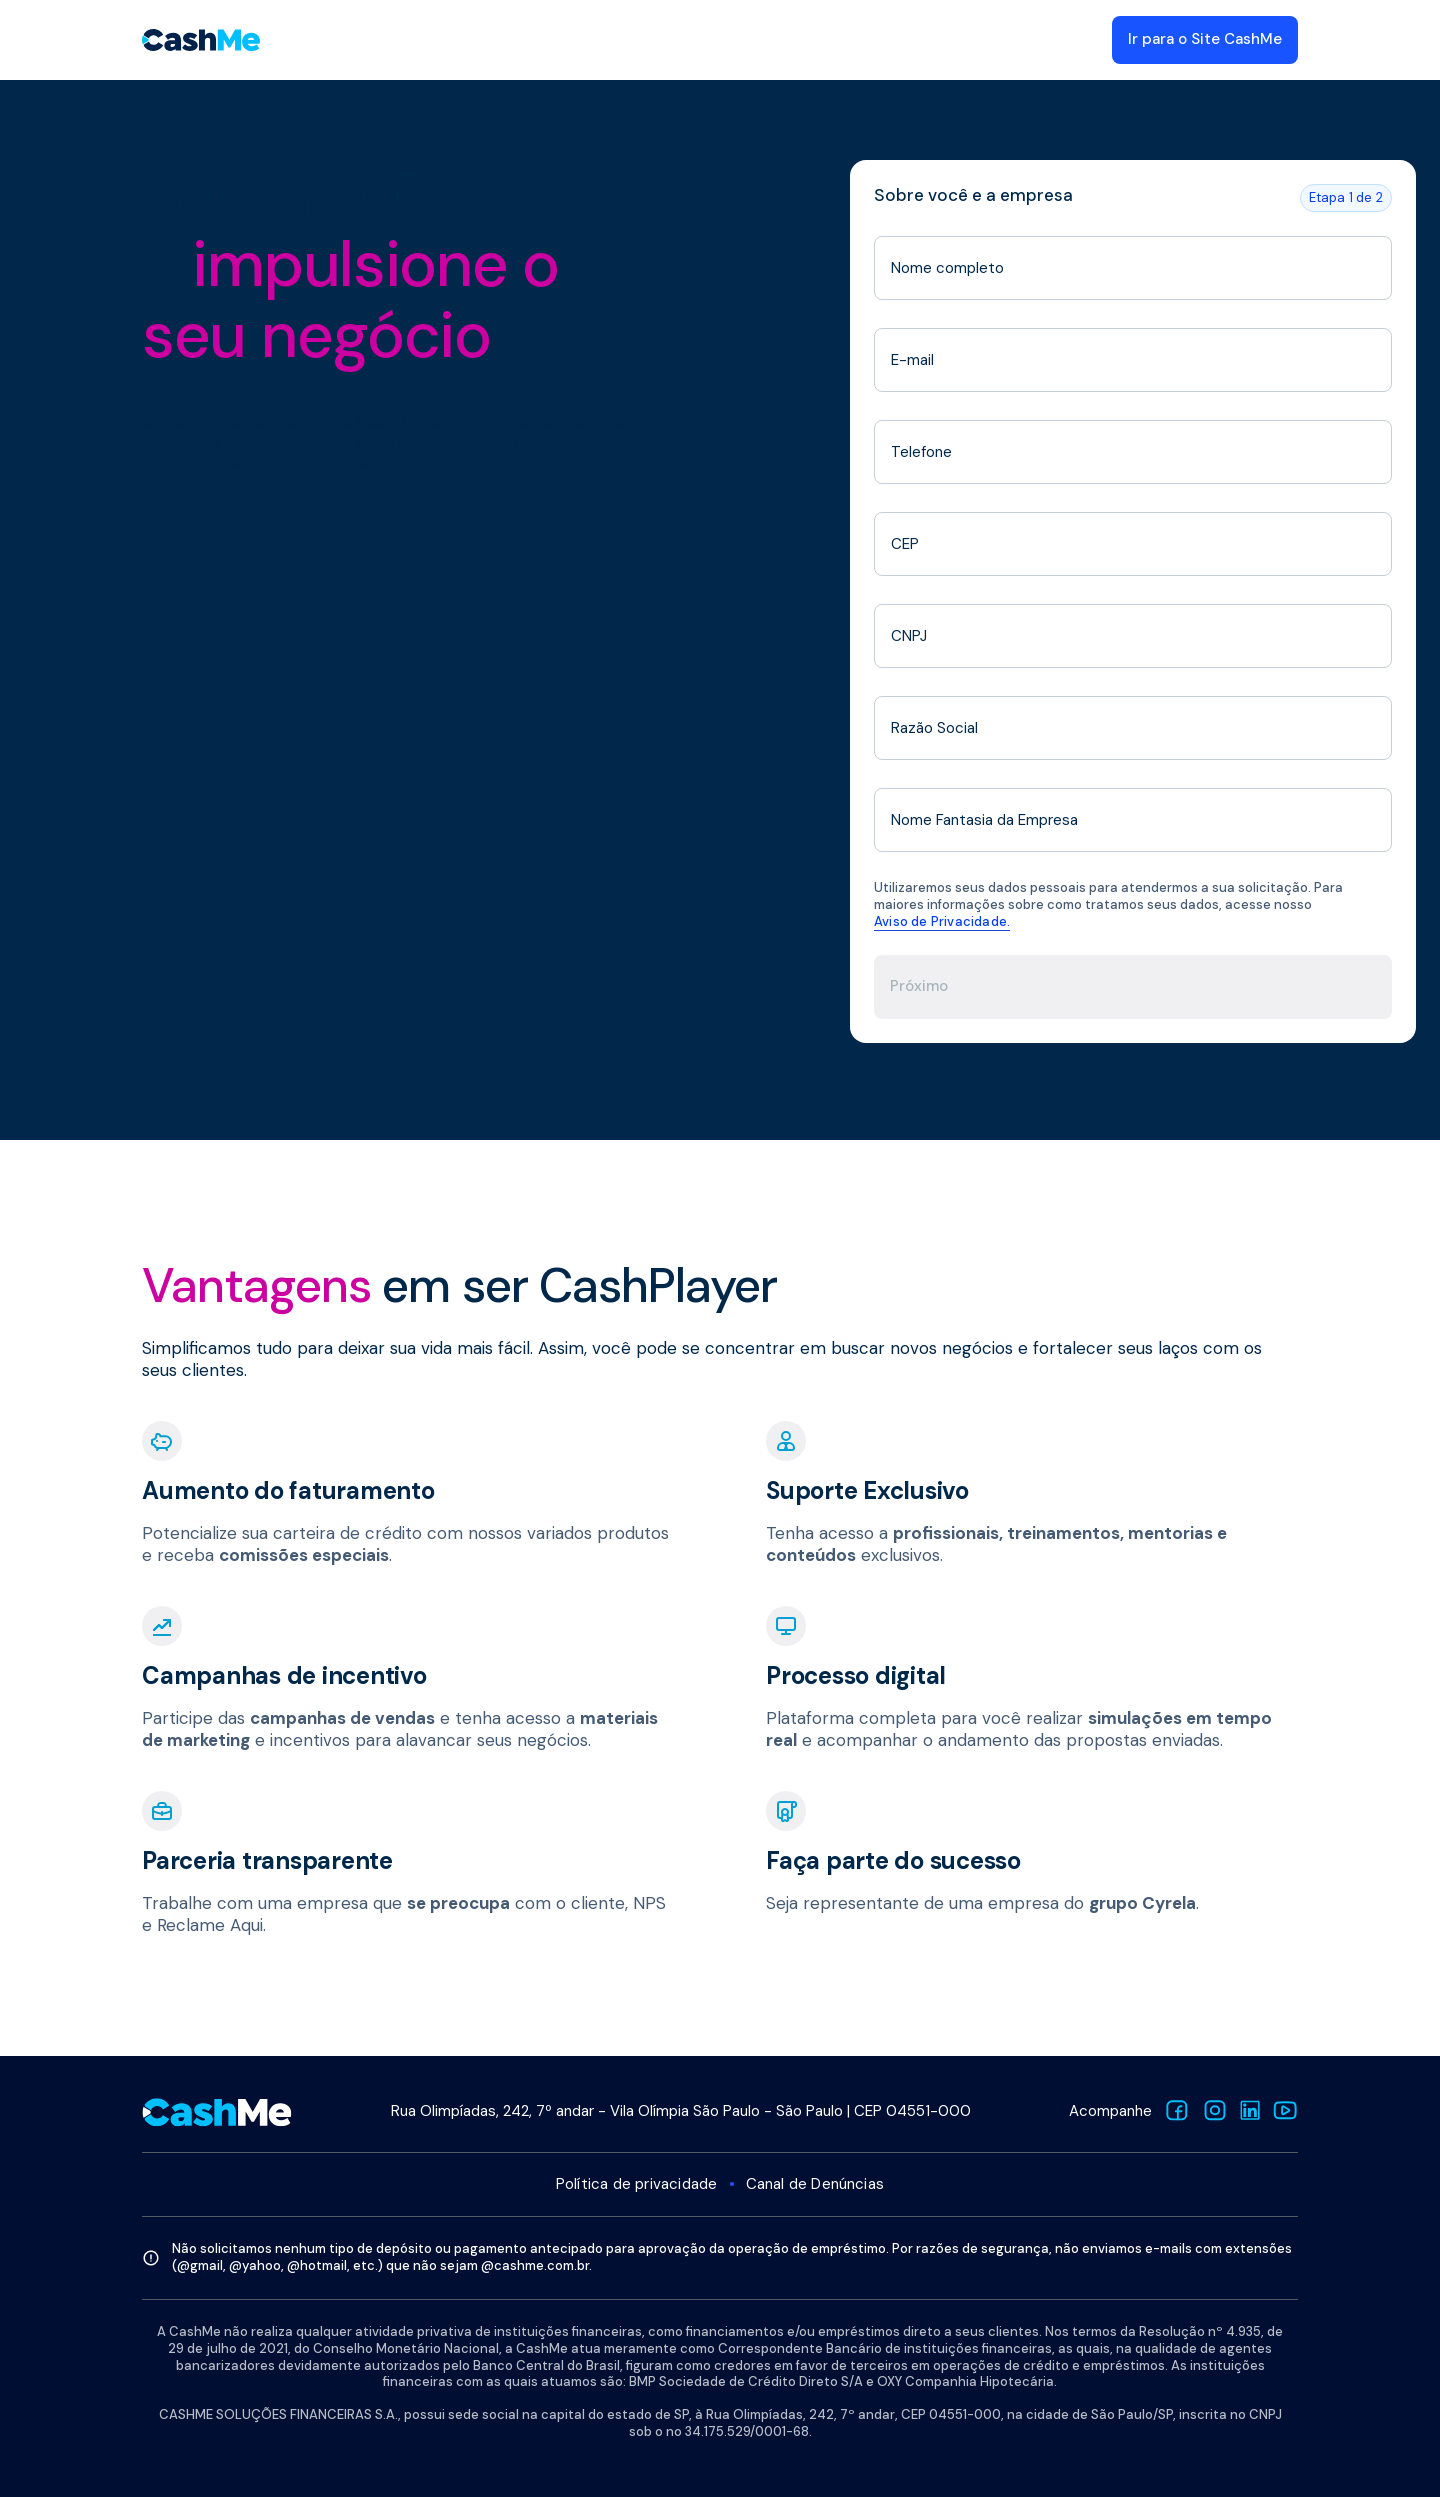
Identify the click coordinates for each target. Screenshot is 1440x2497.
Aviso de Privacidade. (942, 922)
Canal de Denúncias (815, 2184)
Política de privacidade (637, 2184)
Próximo (919, 986)
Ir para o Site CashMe (1205, 39)
